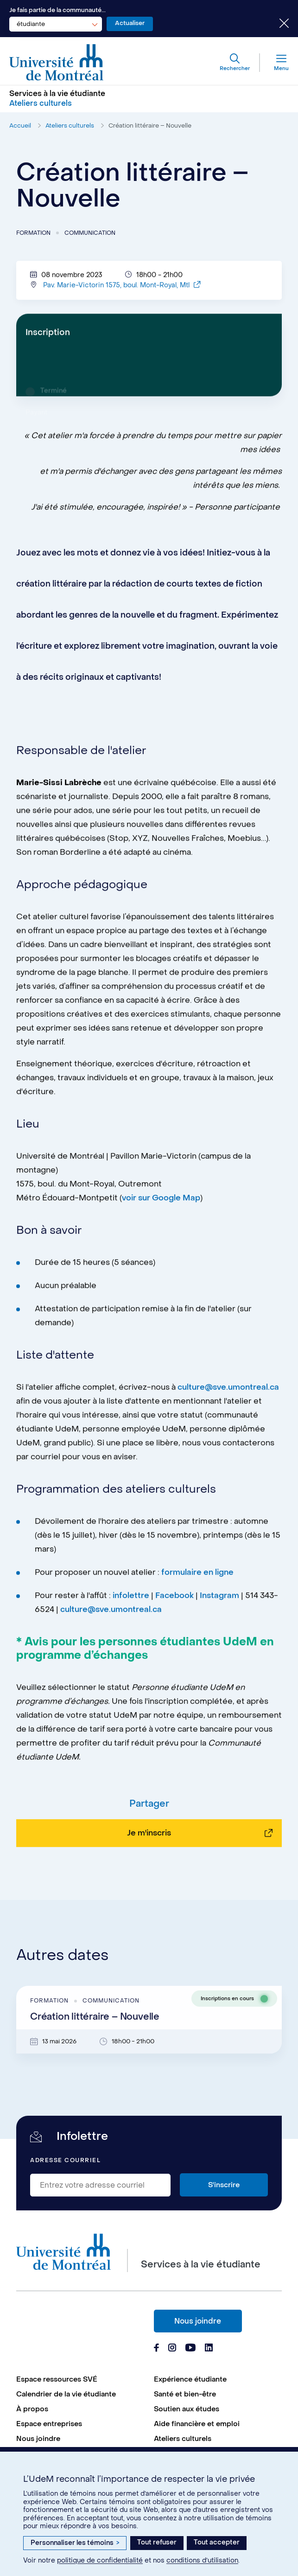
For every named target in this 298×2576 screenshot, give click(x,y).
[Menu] (274, 62)
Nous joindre (197, 2321)
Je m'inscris (149, 1872)
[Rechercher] (235, 62)
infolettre (131, 1602)
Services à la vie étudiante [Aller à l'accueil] (57, 93)
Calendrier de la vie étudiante (66, 2394)
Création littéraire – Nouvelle (149, 125)
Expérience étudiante (190, 2379)
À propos (32, 2409)
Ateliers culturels (69, 125)
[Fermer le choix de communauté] (277, 24)
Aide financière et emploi (197, 2423)
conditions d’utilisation (202, 2560)
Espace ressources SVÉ (56, 2379)
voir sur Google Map (161, 1204)
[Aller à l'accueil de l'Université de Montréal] (56, 62)
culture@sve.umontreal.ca (228, 1394)
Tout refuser (157, 2542)
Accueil (20, 125)
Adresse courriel (65, 2160)
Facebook (175, 1602)
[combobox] (55, 24)
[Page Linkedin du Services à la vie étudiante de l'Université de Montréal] (209, 2349)
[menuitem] (80, 2379)
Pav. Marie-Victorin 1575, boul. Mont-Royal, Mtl (121, 291)
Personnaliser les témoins (75, 2542)
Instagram (219, 1602)
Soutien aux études (186, 2409)
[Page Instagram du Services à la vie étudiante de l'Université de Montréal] (172, 2349)
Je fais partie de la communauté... (57, 10)
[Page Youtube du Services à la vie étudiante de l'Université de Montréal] (190, 2349)
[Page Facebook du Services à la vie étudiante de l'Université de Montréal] (156, 2349)
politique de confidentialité (100, 2560)
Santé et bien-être (185, 2394)
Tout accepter (217, 2542)
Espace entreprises (49, 2423)
